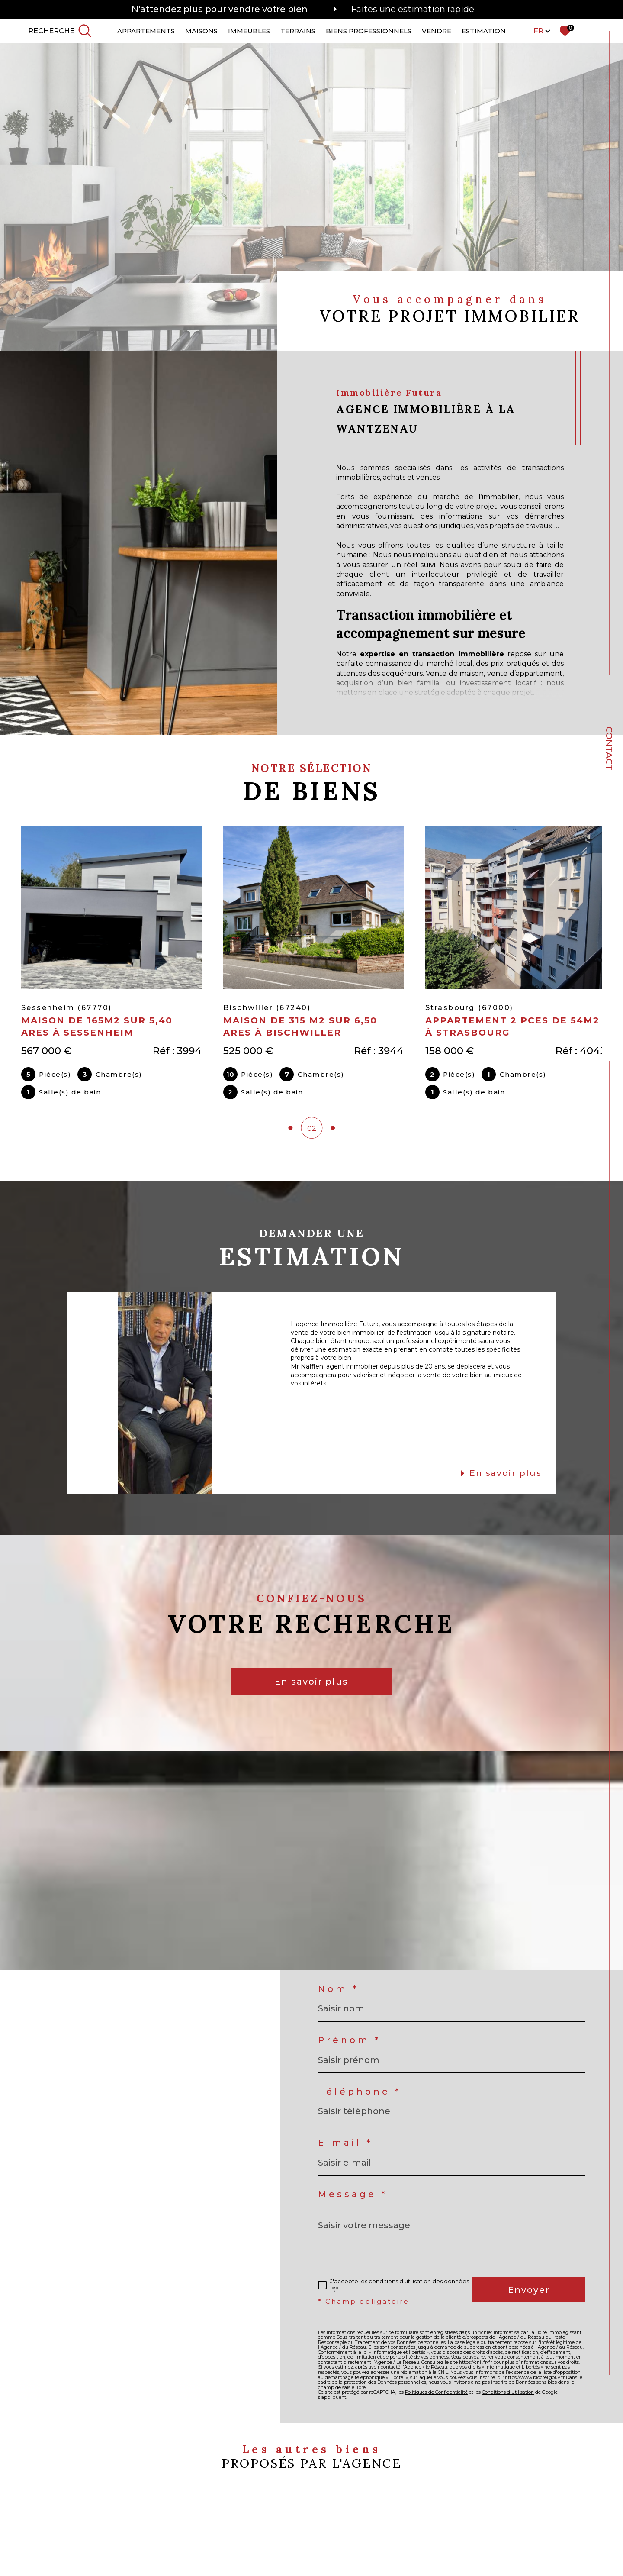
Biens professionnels (368, 31)
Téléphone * (359, 2096)
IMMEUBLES (249, 31)
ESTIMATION (484, 31)
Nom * (338, 1993)
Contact (609, 748)
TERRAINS (297, 31)
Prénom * (349, 2044)
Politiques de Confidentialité (436, 2397)
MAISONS (201, 31)
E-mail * (345, 2147)
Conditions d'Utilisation (508, 2397)
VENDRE (436, 31)
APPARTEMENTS (146, 31)
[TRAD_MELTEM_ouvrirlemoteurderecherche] (60, 31)
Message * (352, 2199)
